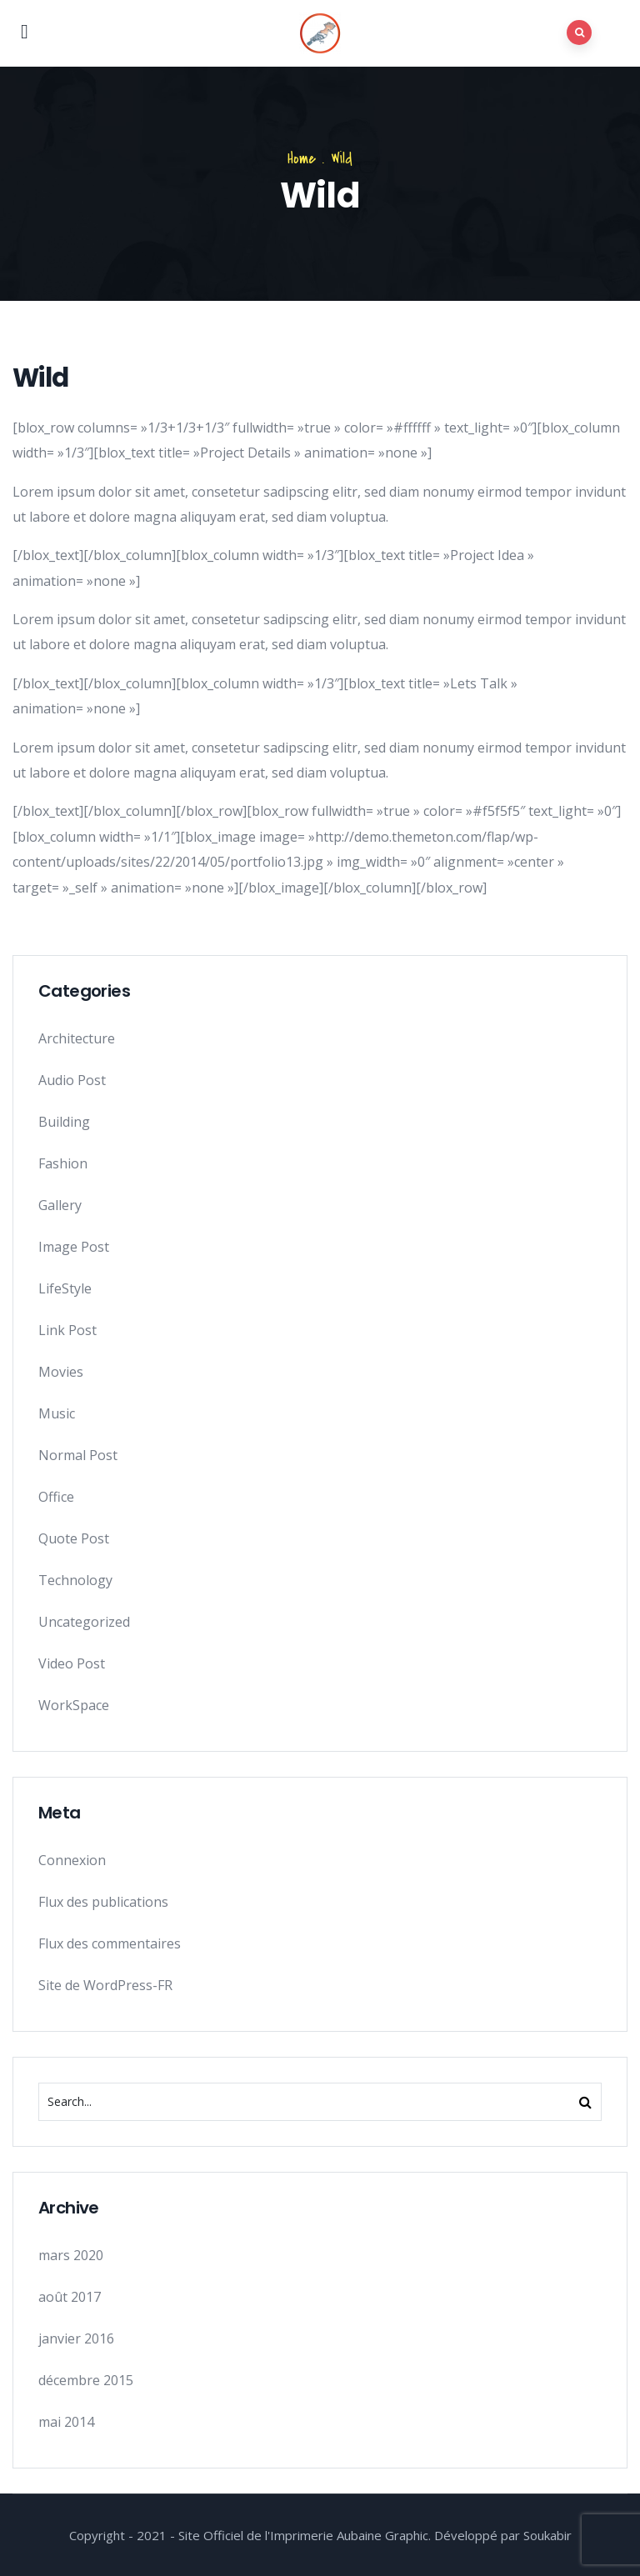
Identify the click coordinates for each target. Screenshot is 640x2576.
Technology (75, 1580)
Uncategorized (84, 1622)
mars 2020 (70, 2255)
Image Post (73, 1247)
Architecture (76, 1038)
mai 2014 (66, 2422)
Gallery (60, 1205)
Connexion (72, 1860)
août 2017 (69, 2297)
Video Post (71, 1663)
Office (56, 1497)
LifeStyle (65, 1288)
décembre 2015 (85, 2380)
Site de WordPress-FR (105, 1985)
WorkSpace (73, 1705)
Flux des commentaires (109, 1943)
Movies (60, 1372)
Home (302, 159)
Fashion (63, 1163)
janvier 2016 (76, 2338)
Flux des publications (103, 1902)
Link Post (67, 1330)
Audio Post (72, 1080)
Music (56, 1413)
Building (64, 1122)
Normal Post (78, 1455)
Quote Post (73, 1538)
